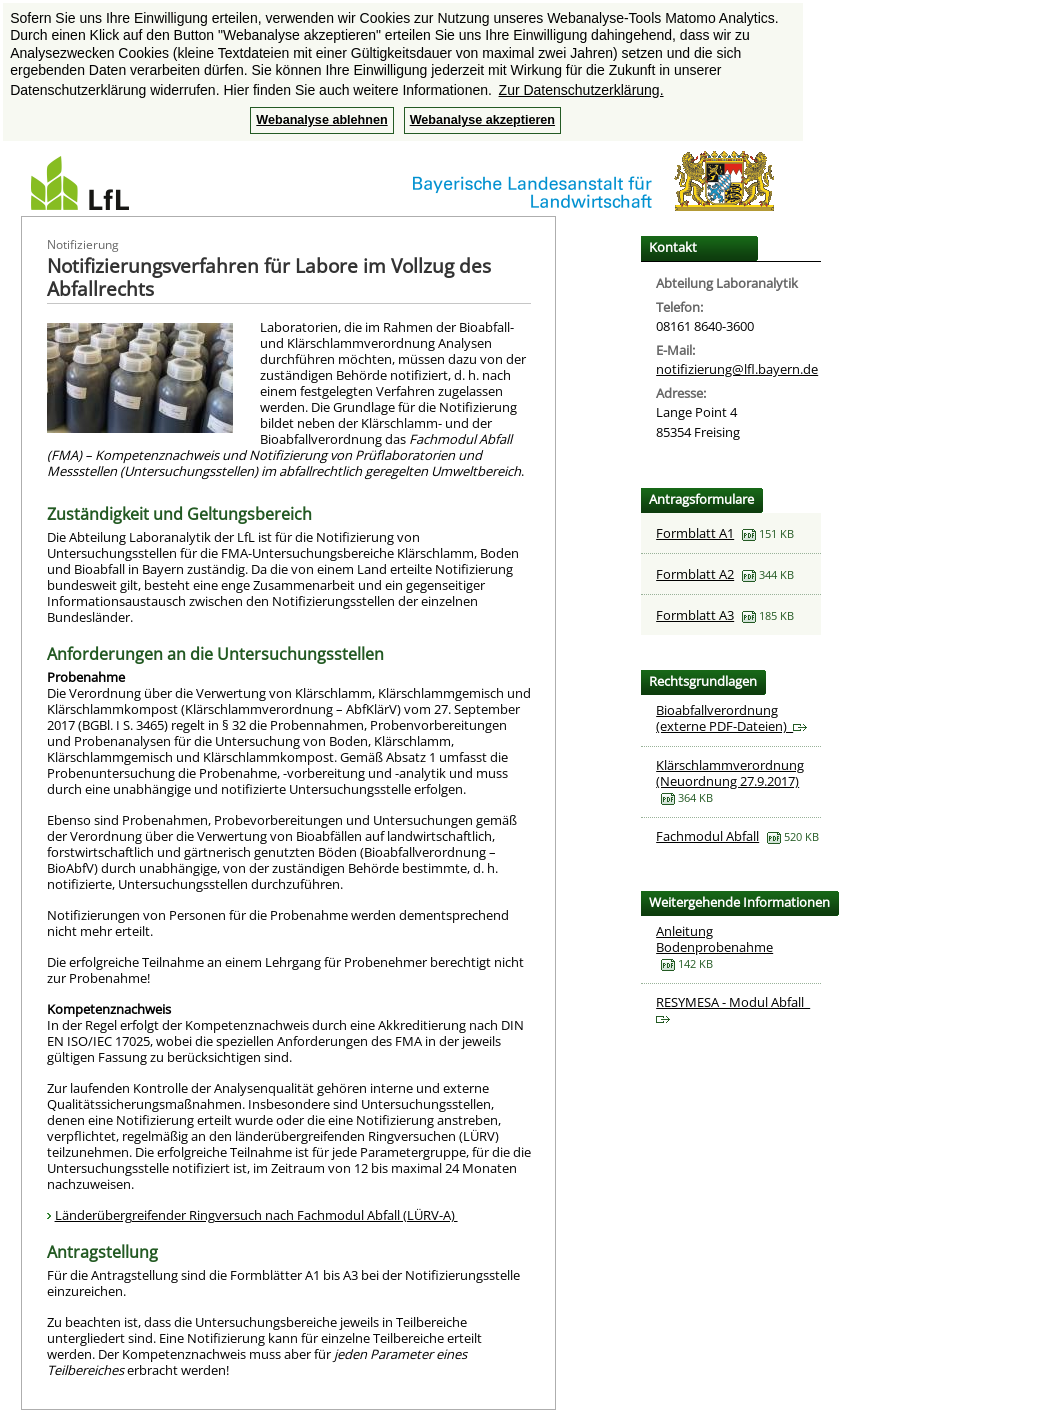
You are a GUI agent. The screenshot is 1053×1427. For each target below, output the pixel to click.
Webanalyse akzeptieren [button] (482, 120)
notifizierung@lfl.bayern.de (737, 369)
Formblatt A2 (695, 574)
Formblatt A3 (695, 615)
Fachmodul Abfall (707, 836)
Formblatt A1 (695, 533)
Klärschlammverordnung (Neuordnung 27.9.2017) (730, 773)
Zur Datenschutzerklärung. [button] (581, 90)
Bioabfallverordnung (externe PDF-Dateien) (731, 718)
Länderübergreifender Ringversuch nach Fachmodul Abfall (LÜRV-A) (256, 1215)
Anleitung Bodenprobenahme (714, 939)
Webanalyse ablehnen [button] (321, 120)
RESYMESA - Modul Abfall (733, 1008)
